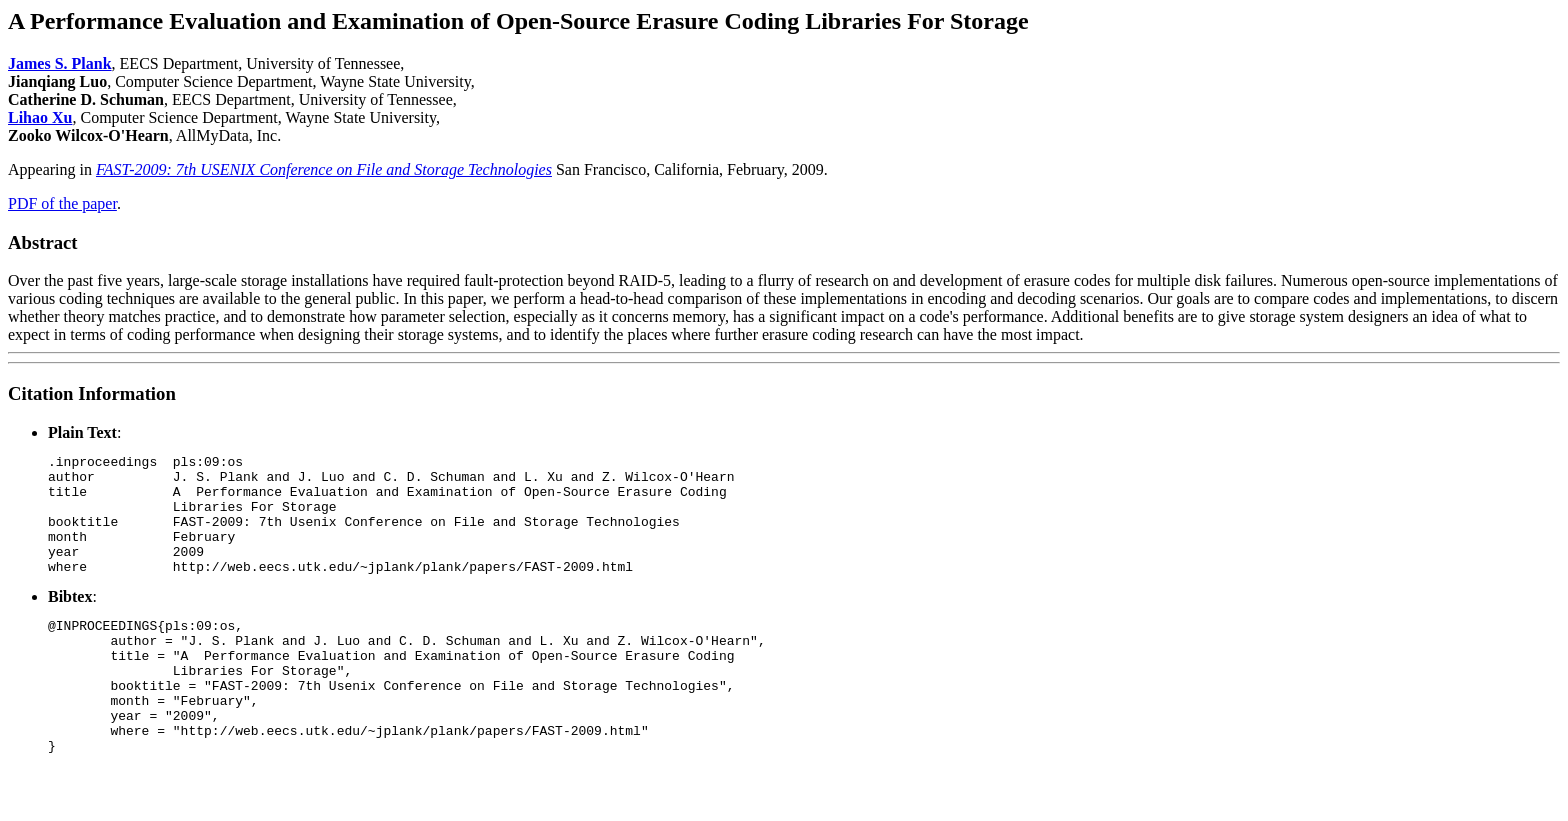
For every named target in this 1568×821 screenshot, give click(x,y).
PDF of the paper (62, 203)
